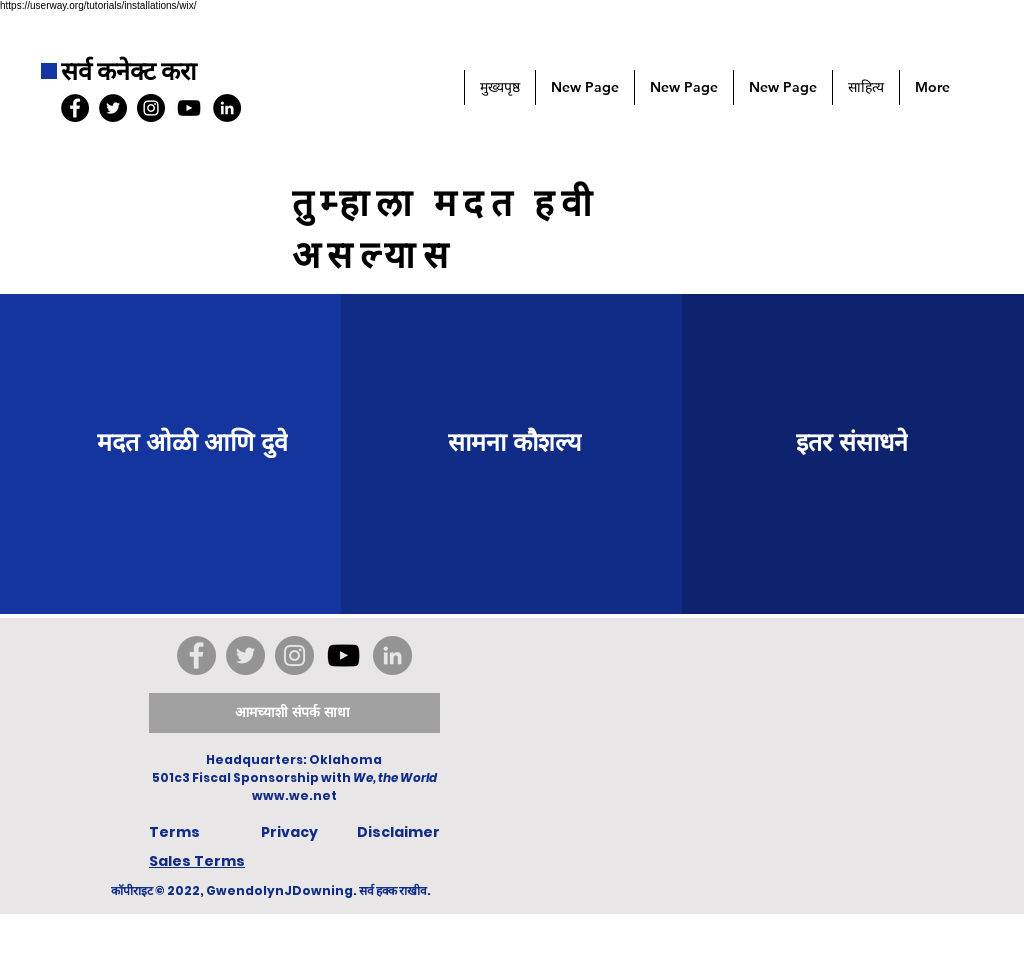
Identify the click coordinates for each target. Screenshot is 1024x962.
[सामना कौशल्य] (515, 441)
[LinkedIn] (227, 108)
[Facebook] (196, 655)
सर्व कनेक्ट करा (128, 71)
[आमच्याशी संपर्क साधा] (294, 713)
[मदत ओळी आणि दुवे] (192, 441)
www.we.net (294, 795)
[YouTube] (189, 108)
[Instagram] (294, 655)
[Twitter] (245, 655)
